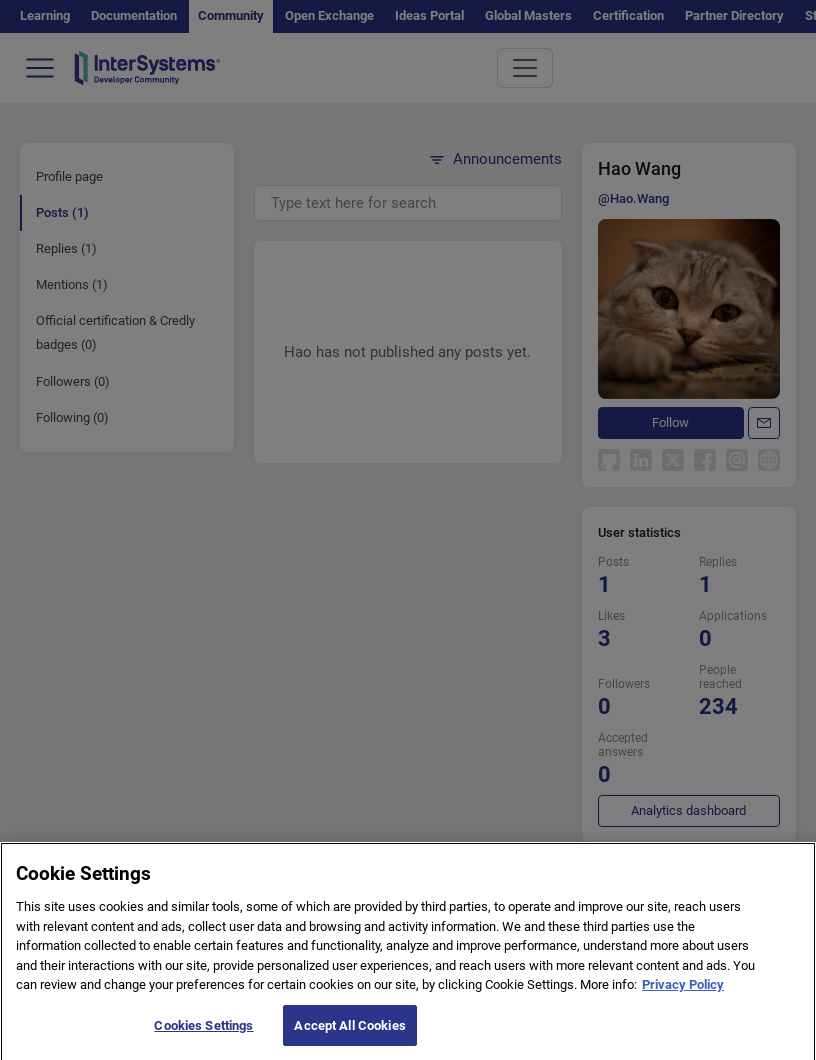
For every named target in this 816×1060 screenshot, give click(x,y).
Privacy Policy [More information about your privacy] (683, 1003)
